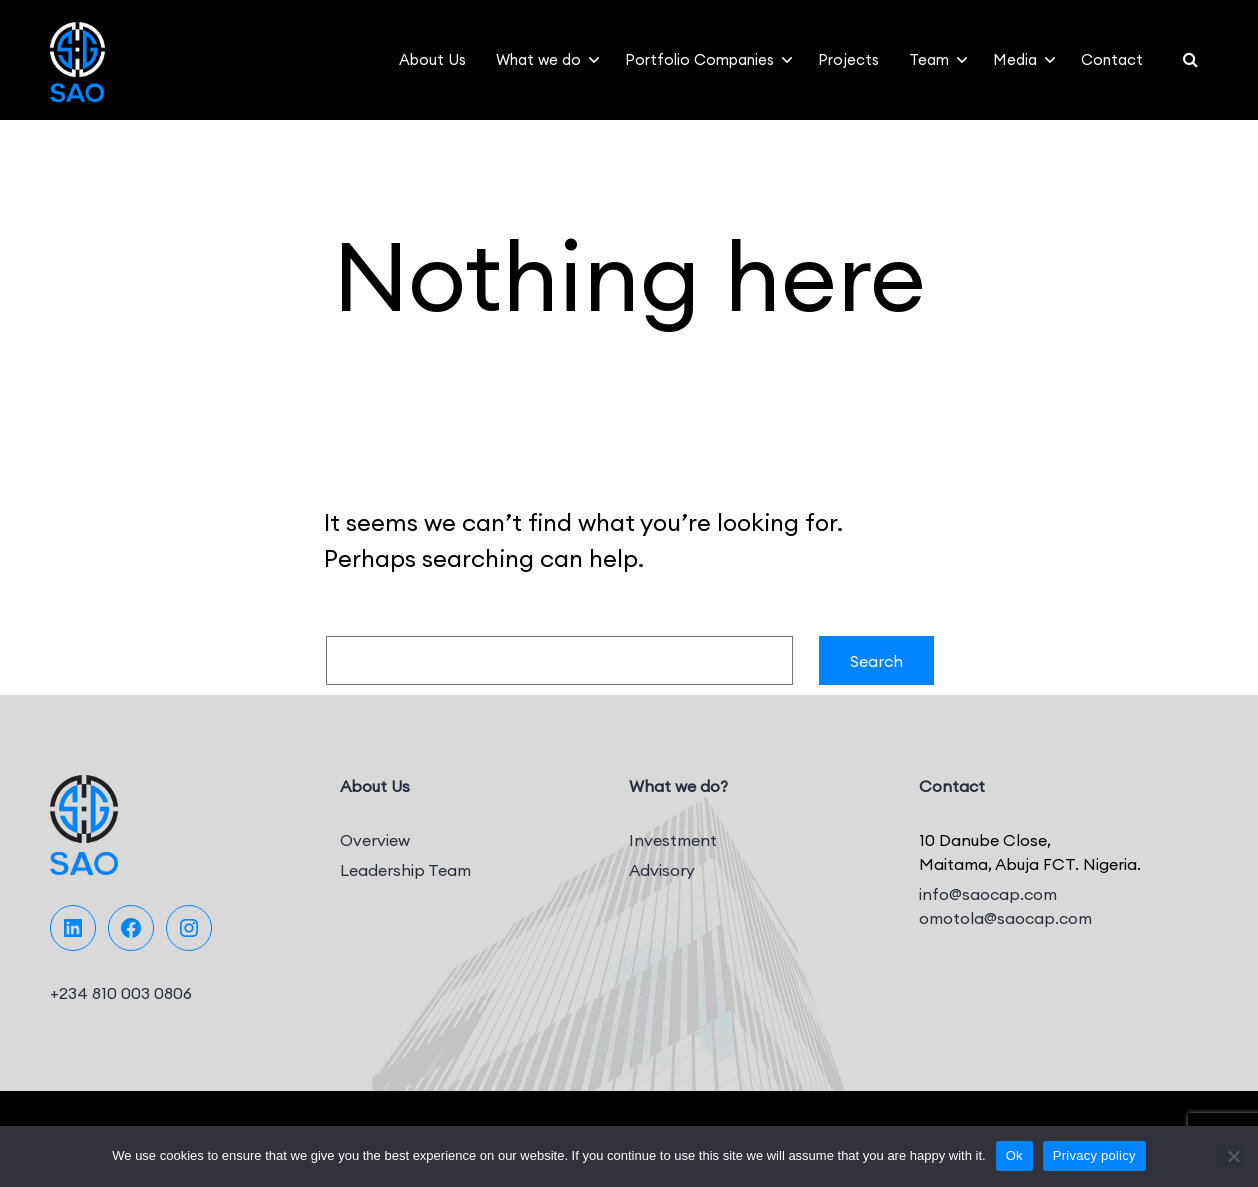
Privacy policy (1094, 1155)
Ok (1014, 1155)
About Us (432, 59)
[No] (1233, 1156)
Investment (673, 840)
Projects (848, 59)
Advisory (662, 870)
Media (1015, 59)
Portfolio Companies (699, 59)
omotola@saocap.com (1005, 918)
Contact (1112, 59)
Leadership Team (405, 870)
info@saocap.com (988, 894)
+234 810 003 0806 (121, 993)
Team (929, 59)
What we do (538, 59)
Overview (375, 840)
